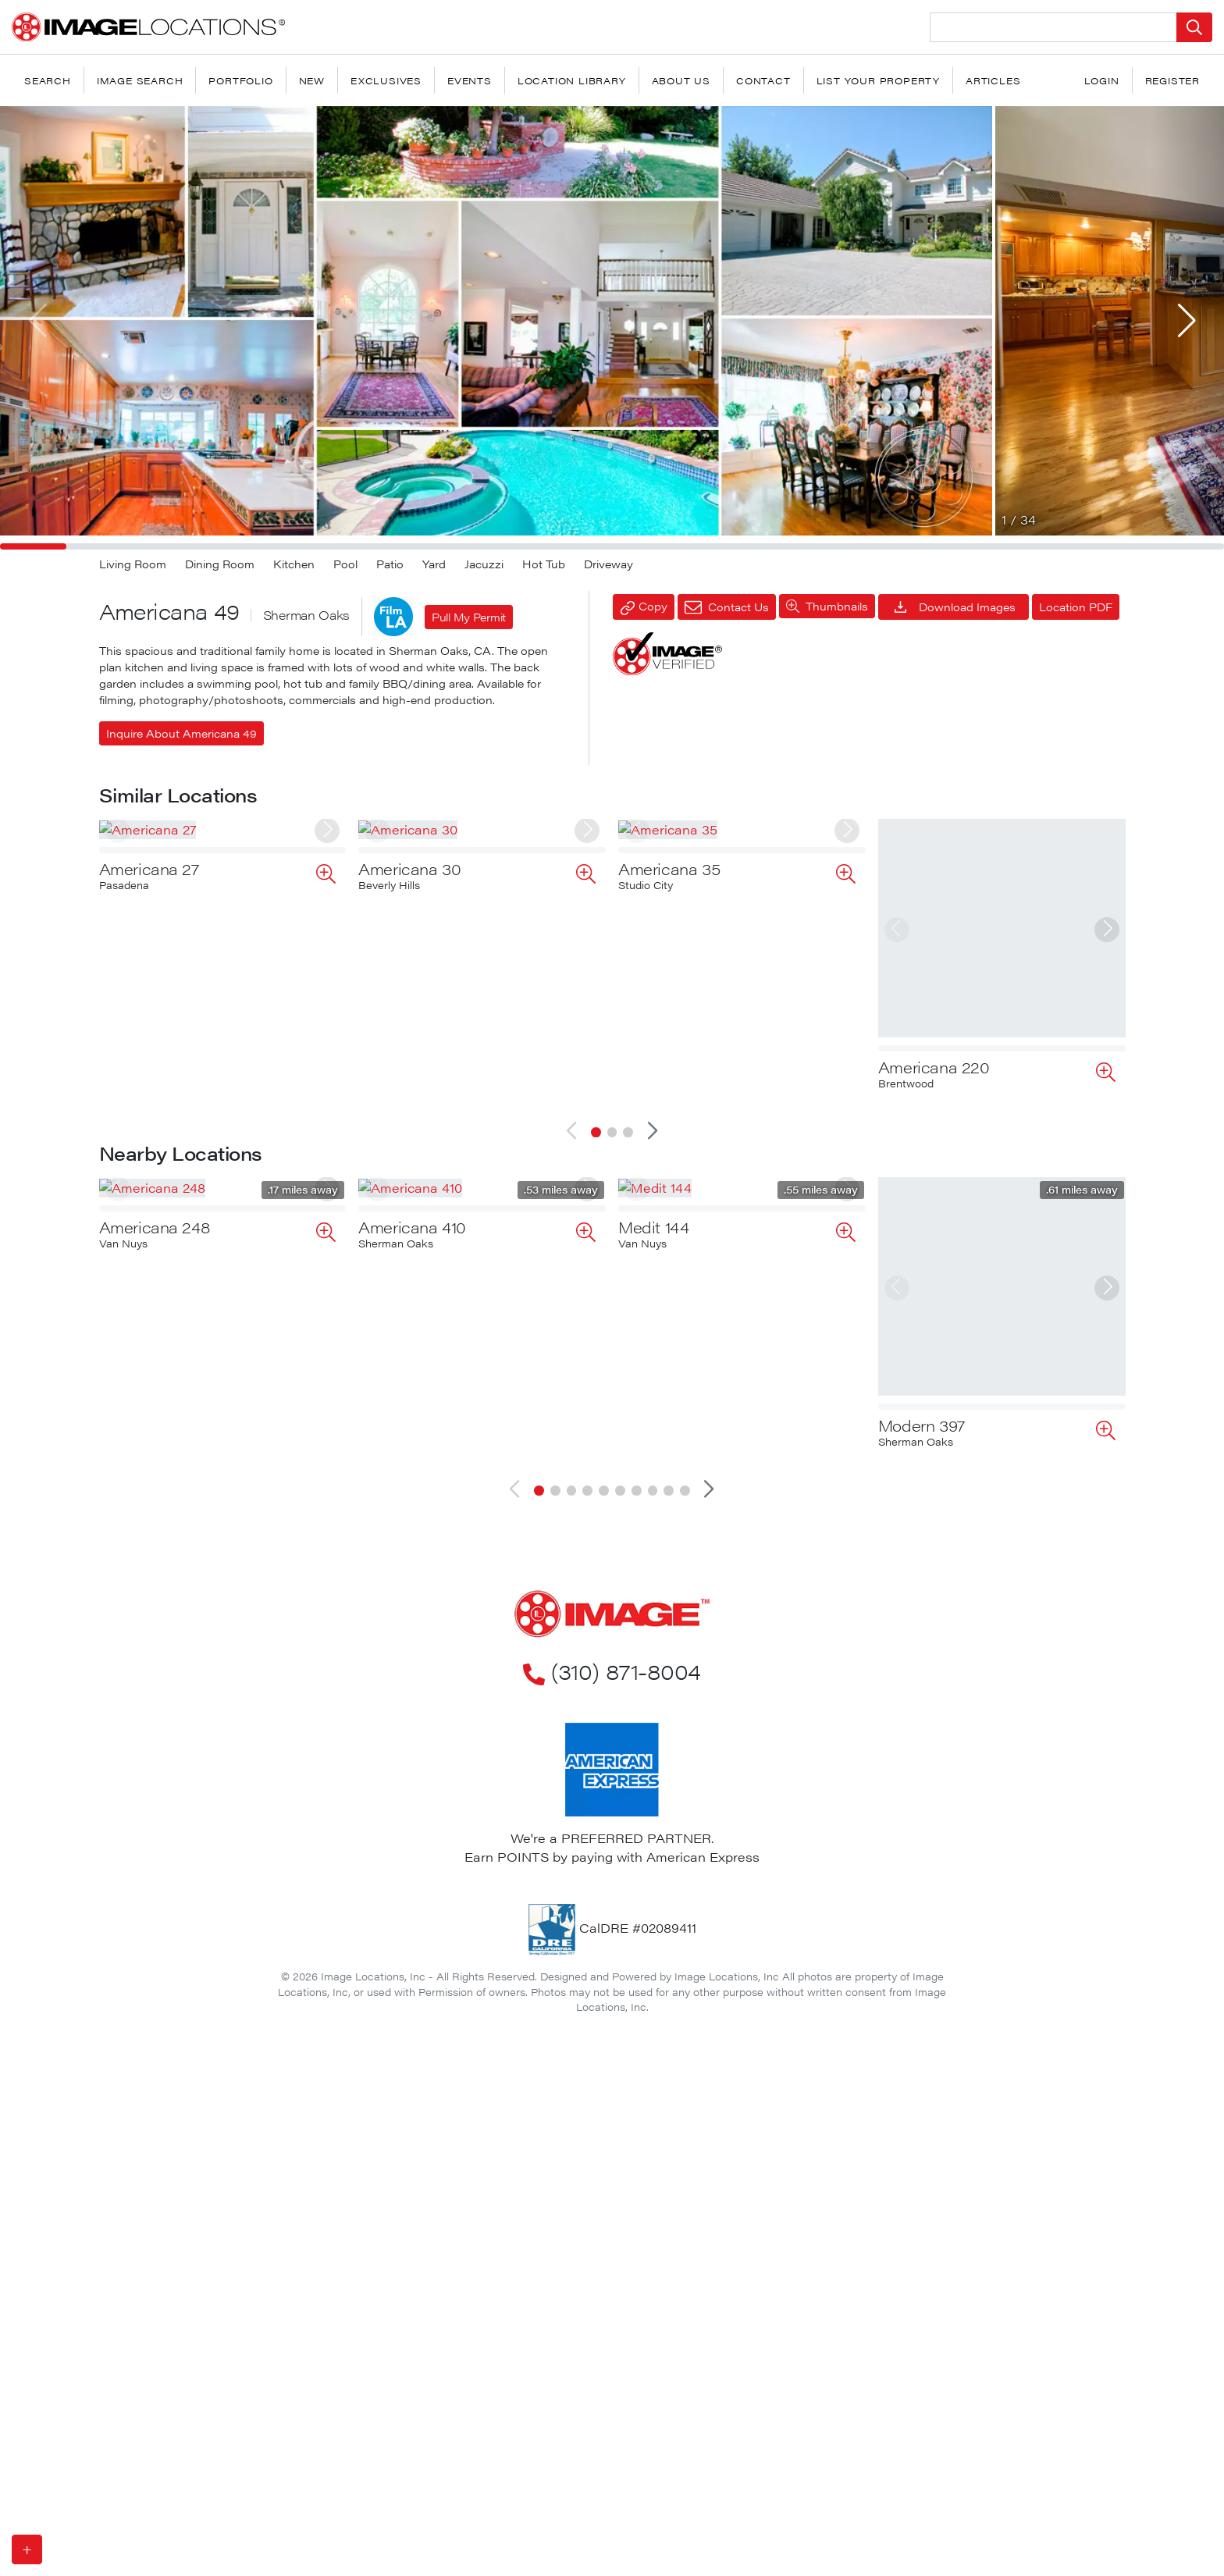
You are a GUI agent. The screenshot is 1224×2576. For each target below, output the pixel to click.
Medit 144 (653, 1412)
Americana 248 (155, 1412)
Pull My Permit (469, 616)
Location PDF (1075, 606)
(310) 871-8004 (611, 1658)
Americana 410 (412, 1412)
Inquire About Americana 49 (181, 733)
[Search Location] (1053, 27)
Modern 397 (921, 1412)
